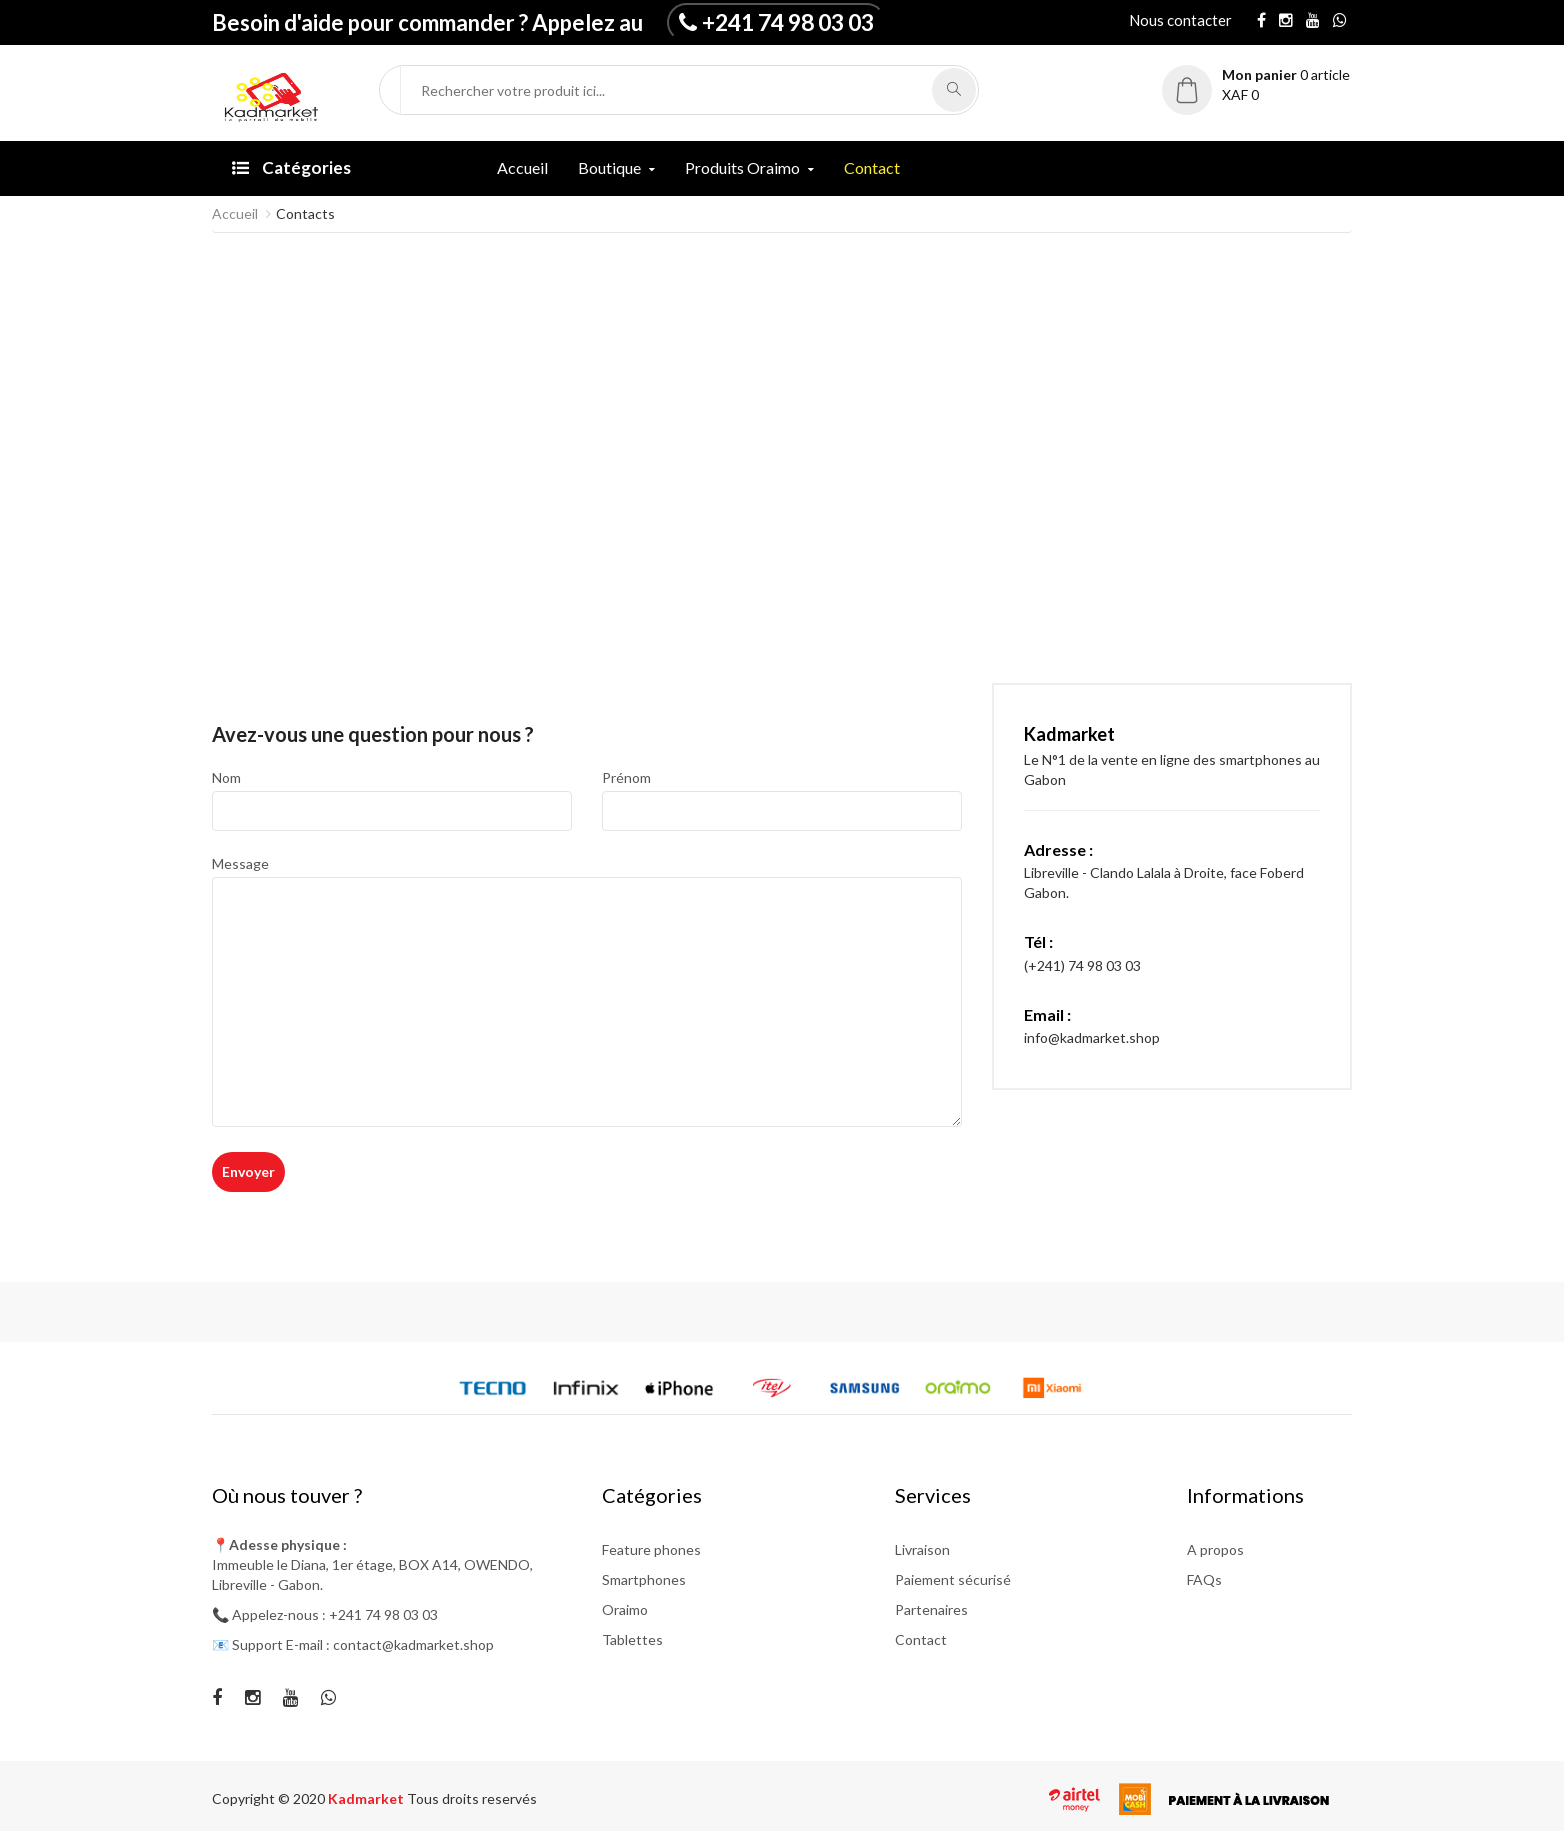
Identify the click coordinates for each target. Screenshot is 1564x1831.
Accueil (522, 167)
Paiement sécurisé (953, 1579)
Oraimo (625, 1609)
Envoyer (248, 1171)
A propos (1215, 1549)
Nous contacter (1180, 20)
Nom (226, 777)
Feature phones (651, 1549)
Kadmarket (367, 1798)
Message (240, 863)
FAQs (1204, 1579)
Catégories (291, 167)
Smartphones (644, 1579)
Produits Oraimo (742, 167)
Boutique (609, 167)
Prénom (626, 777)
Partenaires (931, 1609)
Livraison (922, 1549)
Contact (872, 167)
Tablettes (632, 1639)
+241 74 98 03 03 (788, 22)
